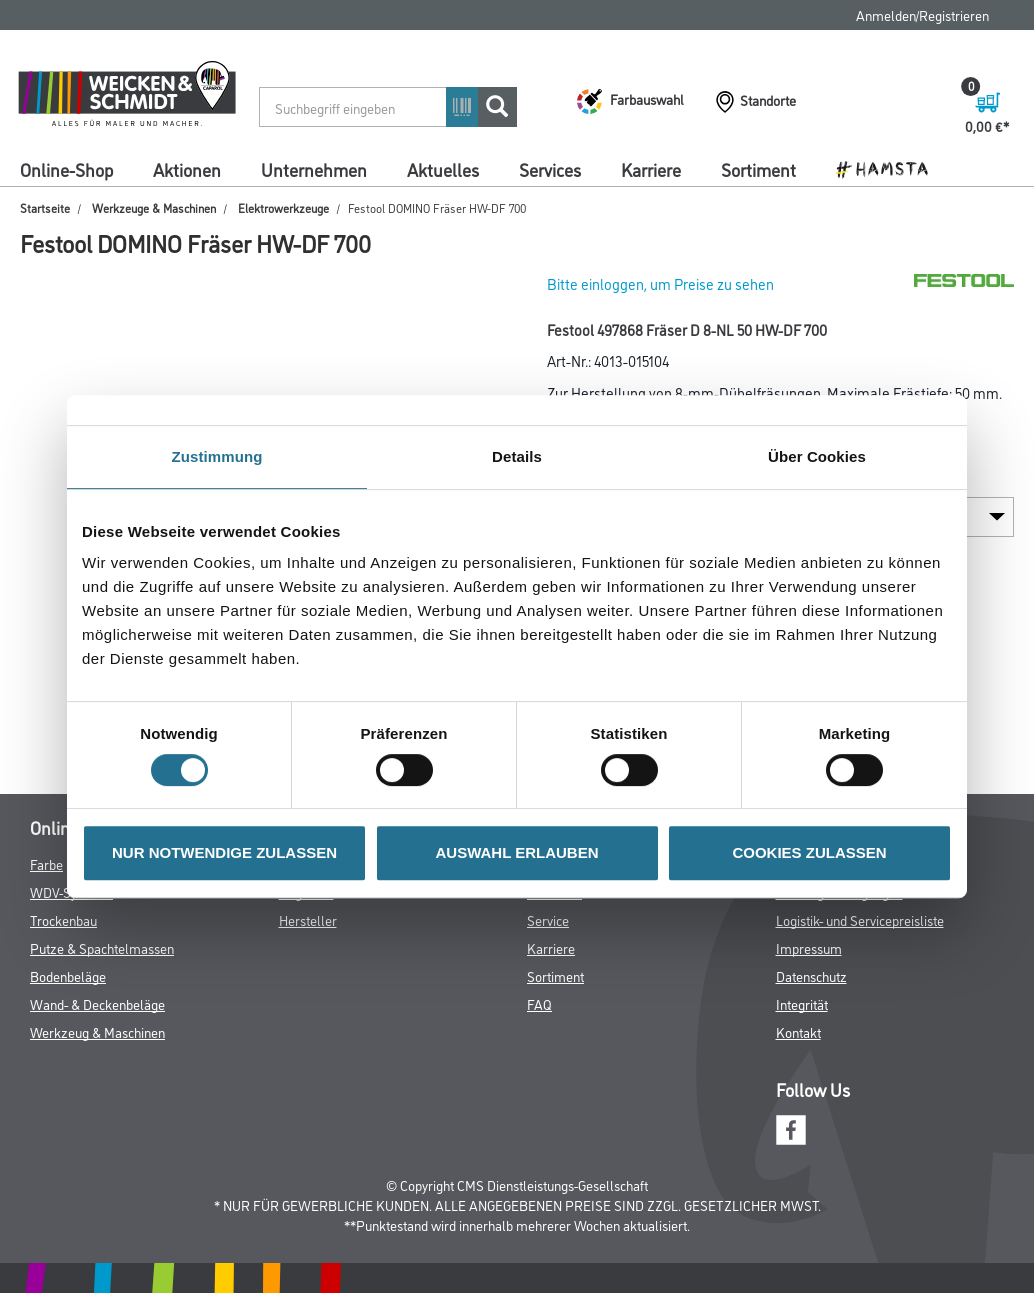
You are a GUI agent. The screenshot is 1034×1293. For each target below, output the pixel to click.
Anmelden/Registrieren (922, 14)
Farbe (46, 863)
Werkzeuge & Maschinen (154, 207)
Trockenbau (63, 919)
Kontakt (798, 1031)
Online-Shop (66, 169)
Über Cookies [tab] (817, 456)
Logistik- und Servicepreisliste (860, 919)
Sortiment (758, 169)
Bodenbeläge (68, 975)
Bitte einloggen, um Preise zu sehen (660, 283)
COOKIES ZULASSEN (809, 852)
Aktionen (187, 169)
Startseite (45, 207)
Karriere (651, 169)
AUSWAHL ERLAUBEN (516, 852)
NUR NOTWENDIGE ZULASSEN (224, 852)
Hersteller (308, 919)
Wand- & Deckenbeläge (97, 1003)
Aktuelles (443, 169)
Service (548, 919)
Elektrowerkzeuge (283, 207)
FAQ (539, 1003)
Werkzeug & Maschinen (97, 1031)
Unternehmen (314, 169)
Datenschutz (811, 975)
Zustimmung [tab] (217, 456)
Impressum (809, 947)
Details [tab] (517, 456)
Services (550, 169)
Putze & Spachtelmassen (102, 947)
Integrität (802, 1003)
